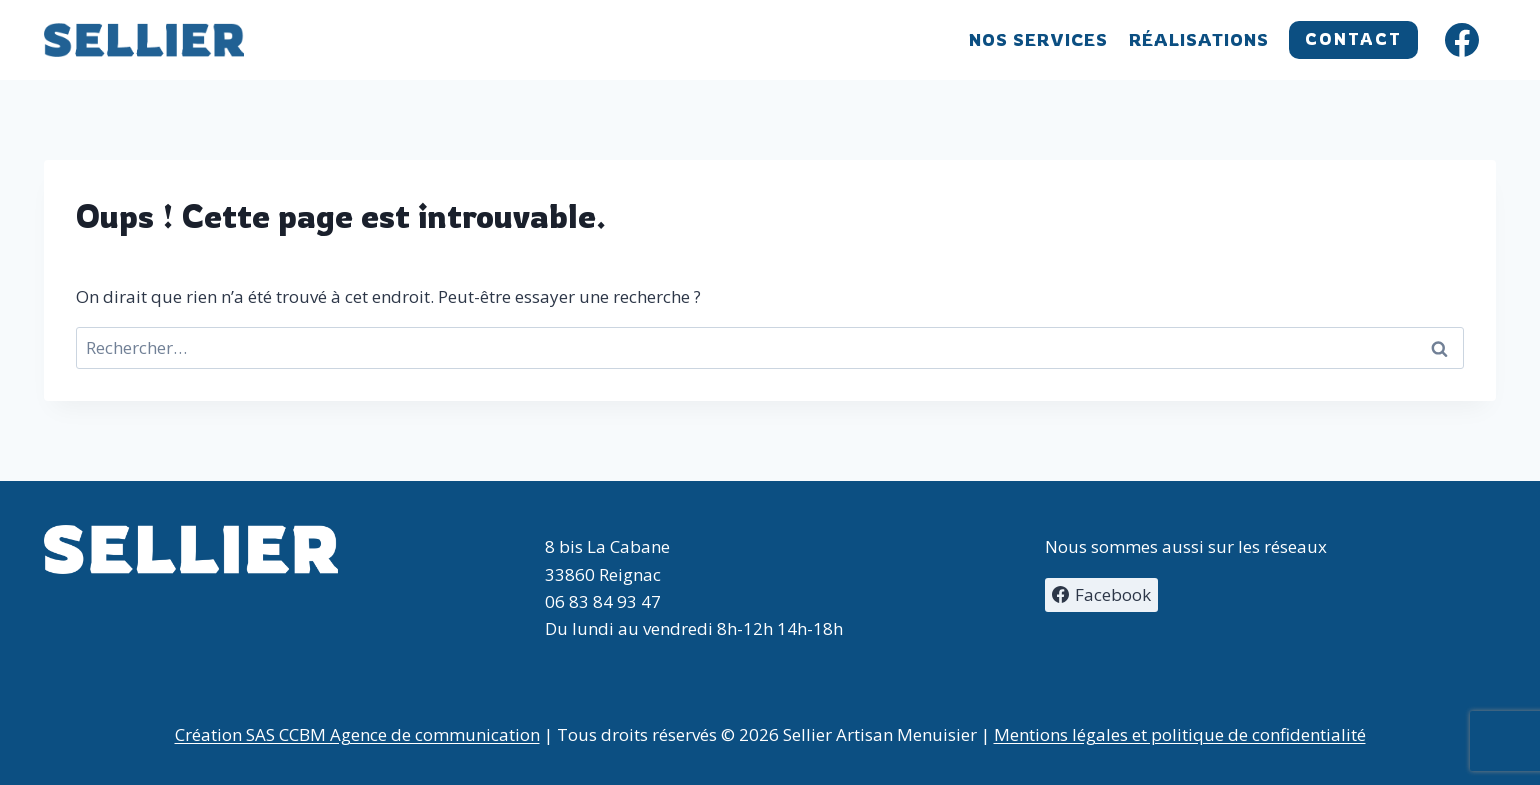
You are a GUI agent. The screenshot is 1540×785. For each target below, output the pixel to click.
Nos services (1038, 39)
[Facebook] (1462, 40)
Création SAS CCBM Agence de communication (357, 734)
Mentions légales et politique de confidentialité (1180, 734)
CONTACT (1353, 39)
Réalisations (1199, 39)
